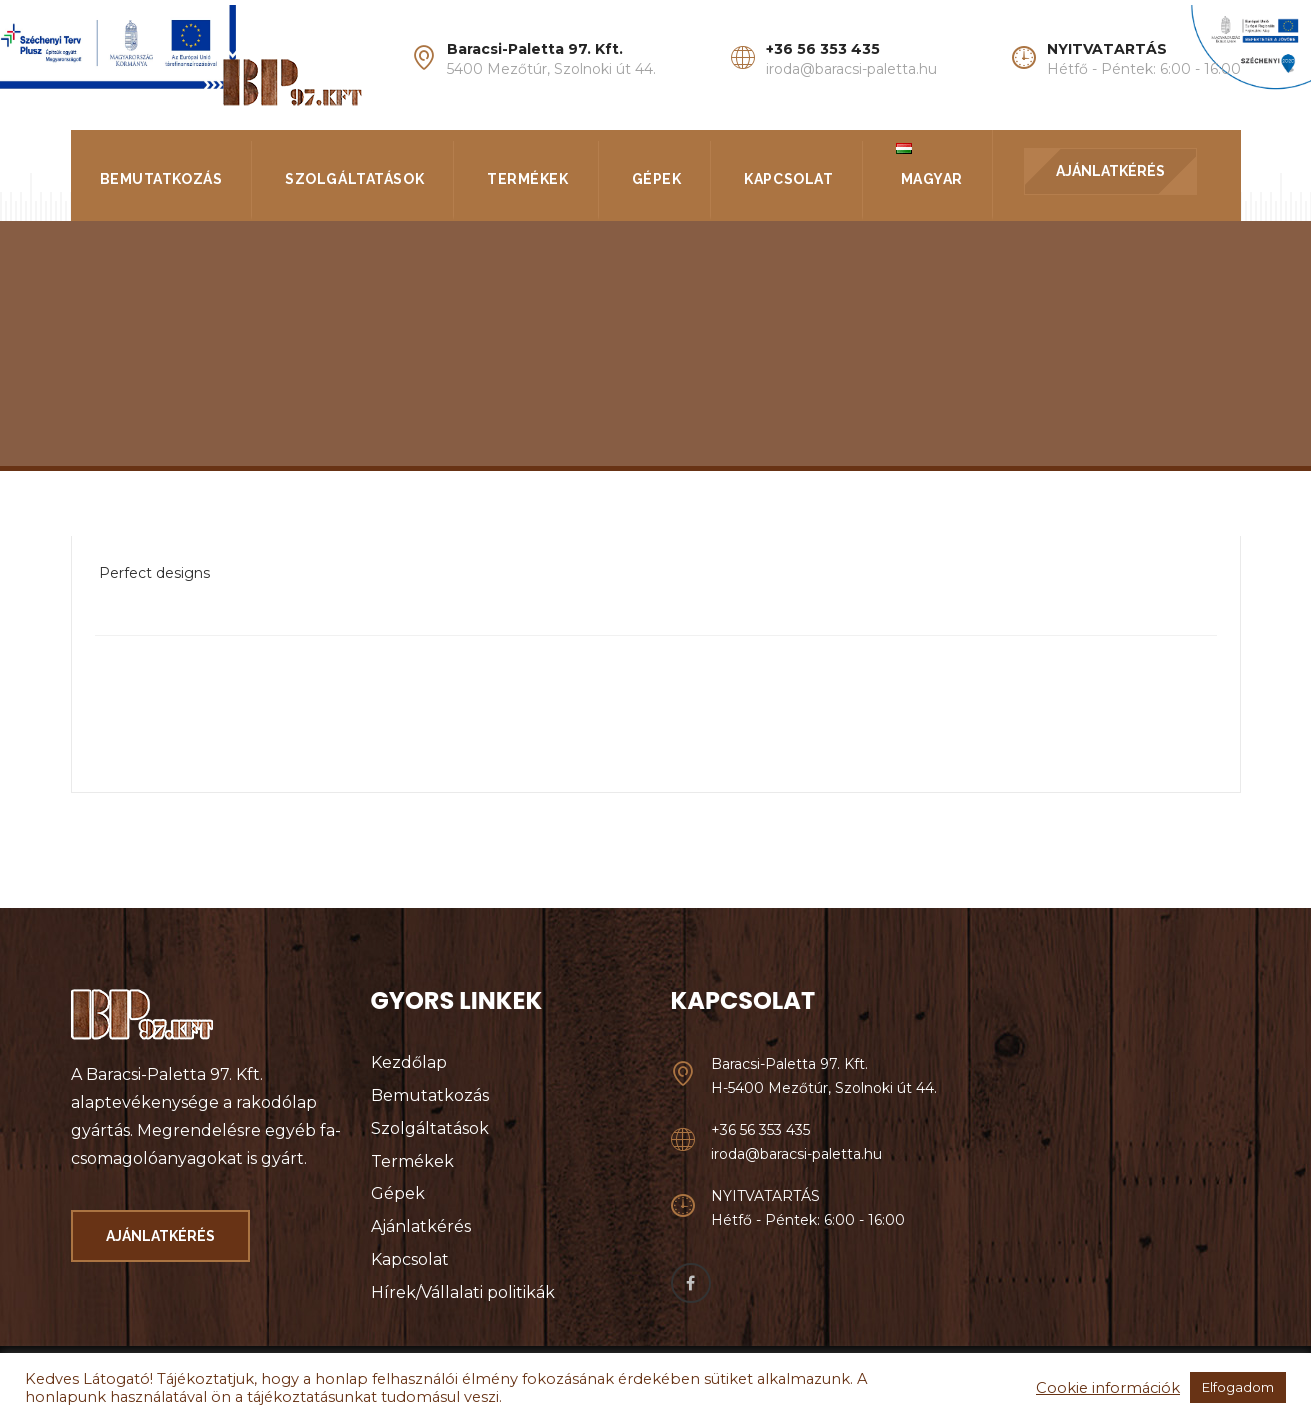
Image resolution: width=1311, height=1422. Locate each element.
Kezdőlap (409, 1062)
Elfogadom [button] (1238, 1387)
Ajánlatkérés (421, 1226)
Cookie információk (1108, 1388)
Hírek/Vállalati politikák (463, 1292)
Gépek (657, 179)
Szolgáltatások (354, 179)
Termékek (527, 179)
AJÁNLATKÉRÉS (1110, 171)
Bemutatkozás (161, 179)
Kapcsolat (788, 179)
